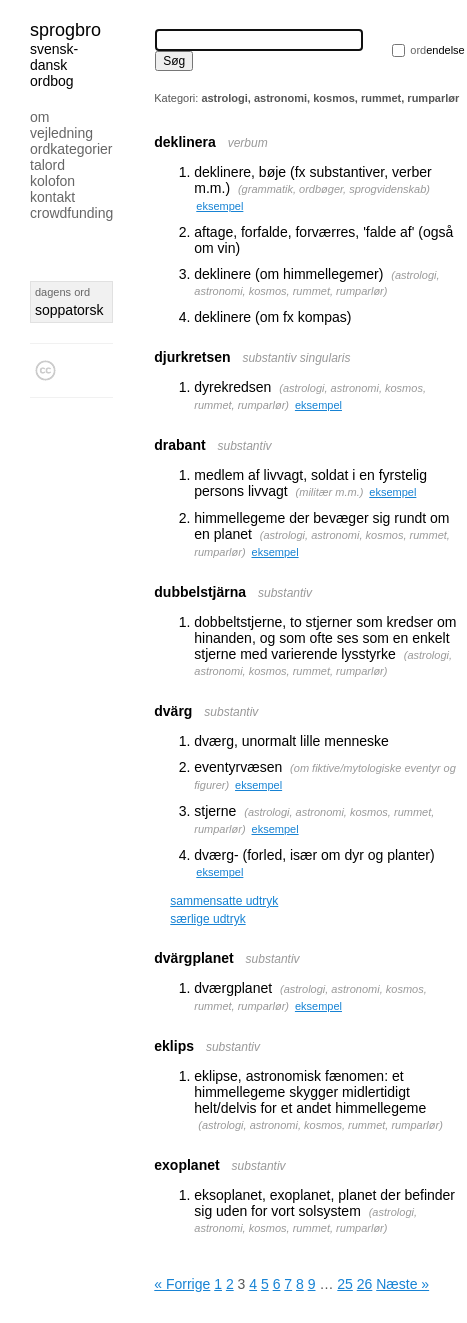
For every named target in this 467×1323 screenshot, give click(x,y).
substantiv (245, 446)
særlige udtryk (207, 919)
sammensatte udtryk (224, 901)
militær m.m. (329, 492)
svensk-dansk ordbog (54, 65)
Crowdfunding (71, 213)
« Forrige (182, 1284)
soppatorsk (69, 310)
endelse (437, 50)
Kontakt (52, 197)
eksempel (219, 206)
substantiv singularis (296, 358)
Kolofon (52, 181)
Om (39, 117)
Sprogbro (65, 30)
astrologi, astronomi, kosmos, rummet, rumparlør (320, 1125)
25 (345, 1284)
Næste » (402, 1284)
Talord (47, 165)
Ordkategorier (71, 149)
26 (365, 1284)
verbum (248, 143)
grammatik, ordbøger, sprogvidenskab (334, 189)
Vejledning (61, 133)
